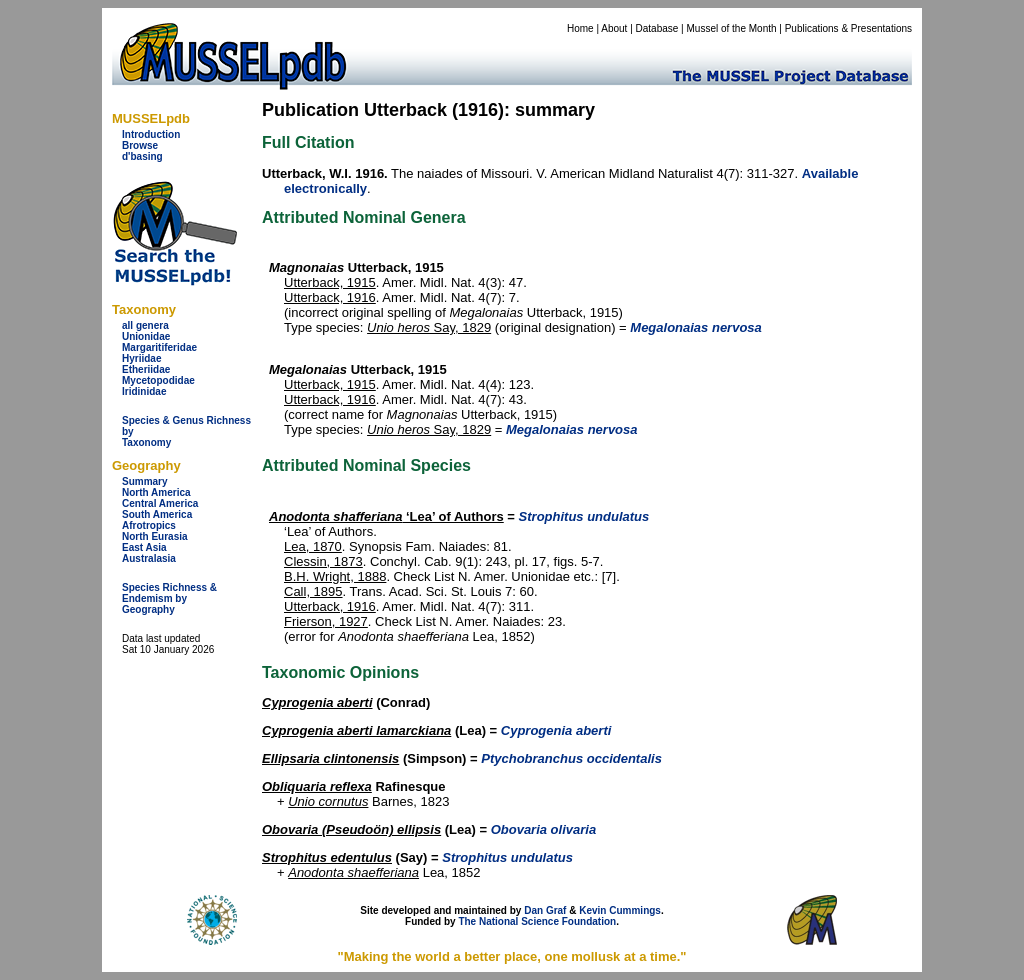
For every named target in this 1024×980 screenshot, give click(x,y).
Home (580, 28)
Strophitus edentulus (327, 857)
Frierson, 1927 (326, 621)
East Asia (144, 547)
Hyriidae (141, 358)
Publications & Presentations (848, 28)
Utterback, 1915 (330, 282)
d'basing (142, 156)
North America (156, 492)
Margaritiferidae (159, 347)
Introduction (151, 134)
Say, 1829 (429, 327)
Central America (160, 503)
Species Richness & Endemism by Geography (169, 598)
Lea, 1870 (313, 546)
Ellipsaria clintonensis (330, 758)
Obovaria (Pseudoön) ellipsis (351, 829)
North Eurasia (155, 536)
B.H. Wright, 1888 (335, 576)
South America (157, 514)
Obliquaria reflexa (317, 786)
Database (657, 28)
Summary (145, 481)
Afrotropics (149, 525)
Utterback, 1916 (330, 297)
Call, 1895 (313, 591)
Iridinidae (144, 391)
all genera (145, 325)
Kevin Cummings (620, 910)
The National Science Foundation (537, 921)
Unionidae (146, 336)
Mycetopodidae (158, 380)
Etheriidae (146, 369)
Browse (140, 145)
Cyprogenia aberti (317, 702)
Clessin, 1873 (323, 561)
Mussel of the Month (732, 28)
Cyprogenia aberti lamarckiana (356, 730)
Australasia (149, 558)
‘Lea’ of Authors (386, 516)
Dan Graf (545, 910)
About (614, 28)
